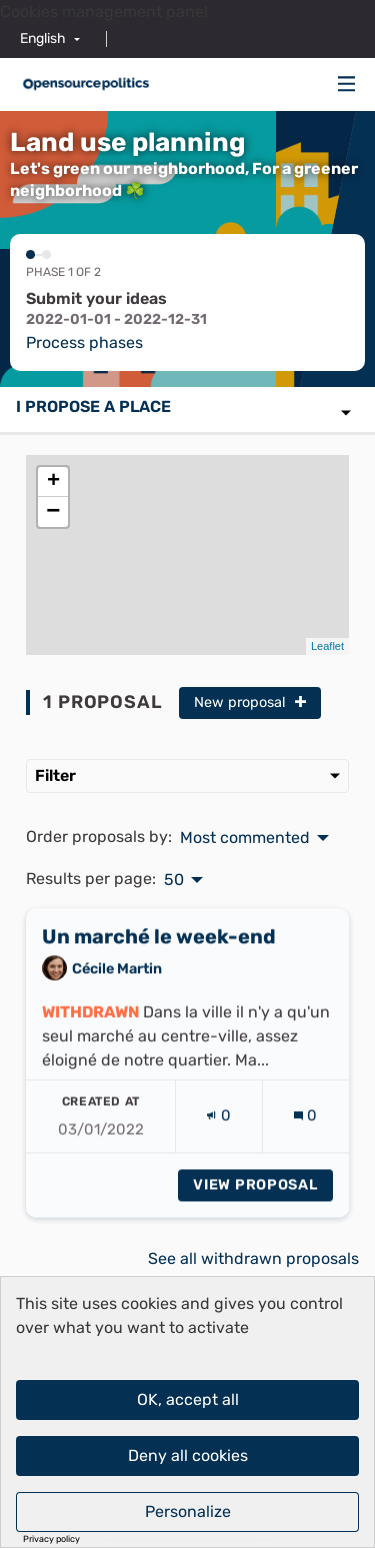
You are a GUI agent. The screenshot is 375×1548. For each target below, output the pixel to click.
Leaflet (327, 646)
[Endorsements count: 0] (218, 1131)
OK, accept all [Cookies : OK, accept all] (188, 1399)
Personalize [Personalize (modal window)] (188, 1511)
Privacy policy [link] (51, 1539)
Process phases (84, 342)
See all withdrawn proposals (253, 1258)
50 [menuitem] (174, 880)
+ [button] (53, 482)
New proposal (250, 702)
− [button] (53, 512)
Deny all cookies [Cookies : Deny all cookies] (188, 1455)
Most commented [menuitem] (245, 838)
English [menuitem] (43, 38)
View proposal (263, 1200)
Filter (187, 775)
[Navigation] (347, 84)
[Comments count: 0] (305, 1131)
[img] (347, 83)
